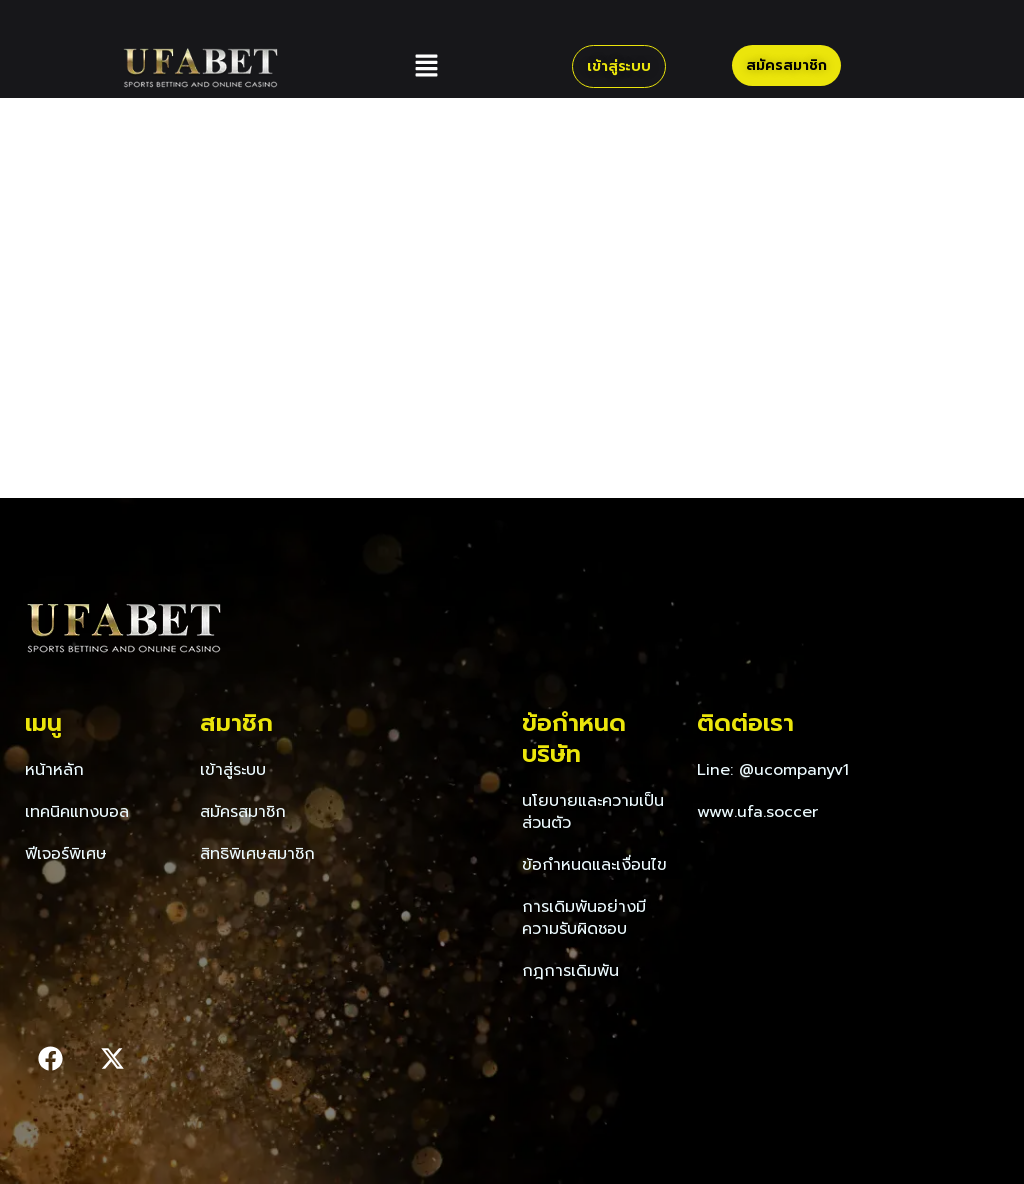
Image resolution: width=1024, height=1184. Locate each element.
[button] (426, 66)
